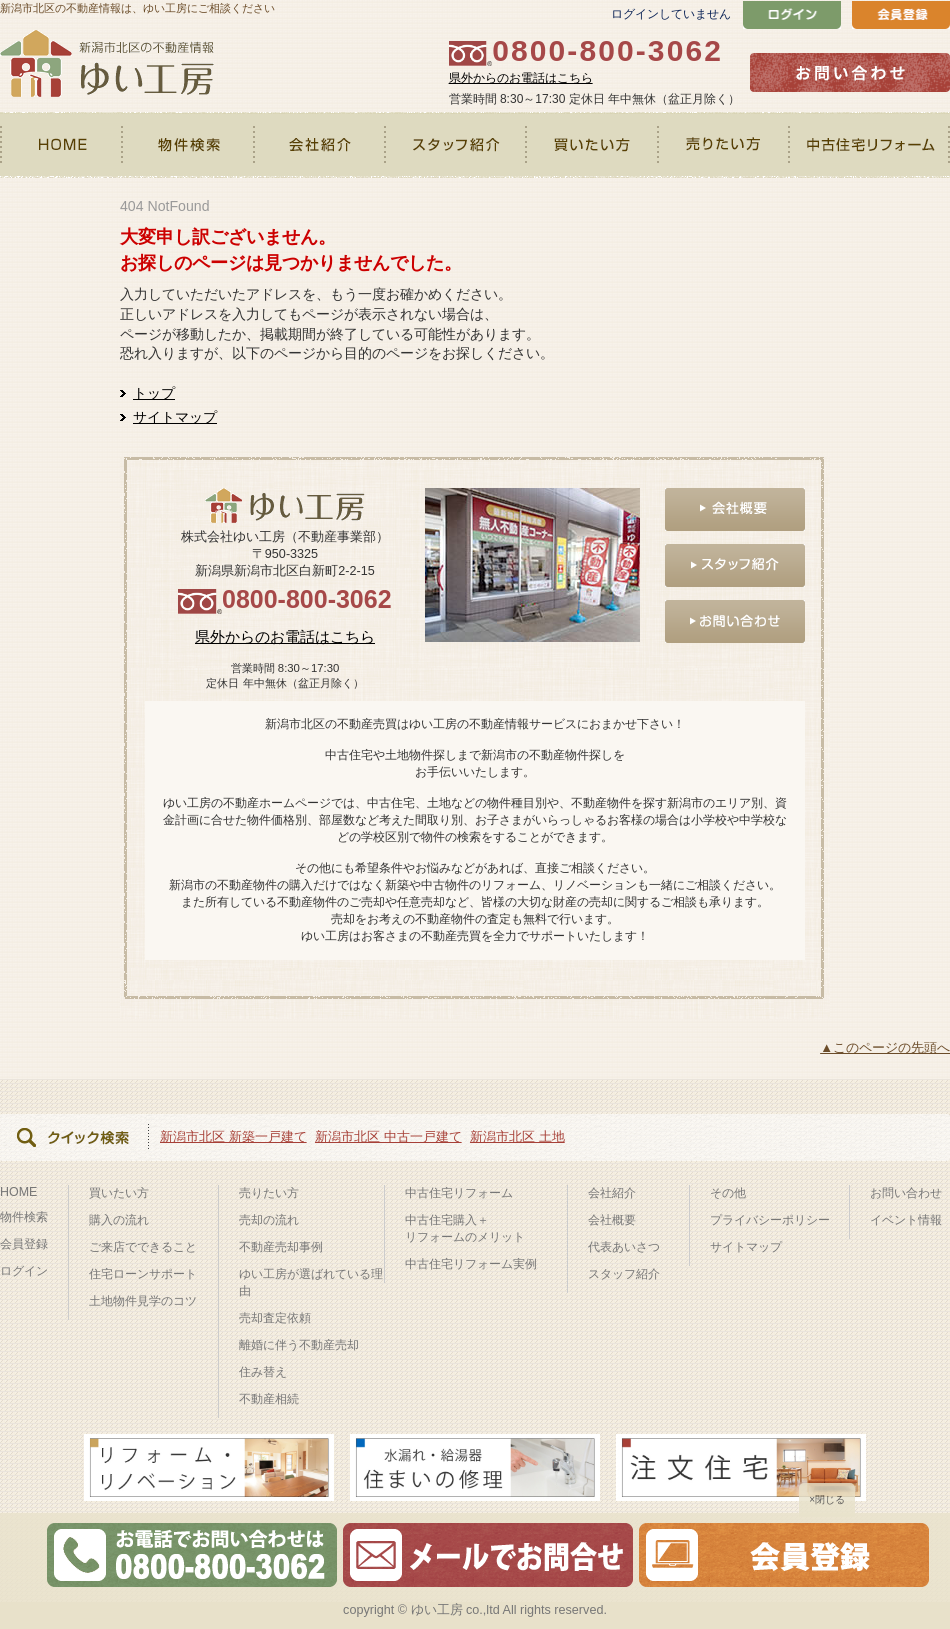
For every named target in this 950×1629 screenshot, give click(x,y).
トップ (154, 393)
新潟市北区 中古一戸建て (388, 1136)
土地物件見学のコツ (143, 1301)
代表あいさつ (624, 1247)
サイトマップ (175, 417)
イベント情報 (906, 1220)
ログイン (24, 1271)
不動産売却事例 (281, 1247)
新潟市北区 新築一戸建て (233, 1136)
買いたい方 (594, 145)
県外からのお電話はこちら (521, 78)
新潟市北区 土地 (517, 1136)
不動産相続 (269, 1399)
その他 (728, 1193)
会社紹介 (320, 145)
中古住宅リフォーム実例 (471, 1264)
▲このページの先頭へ (885, 1047)
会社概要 (612, 1220)
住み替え (263, 1372)
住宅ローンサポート (143, 1274)
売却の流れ (269, 1220)
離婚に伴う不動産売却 (299, 1345)
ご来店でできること (143, 1247)
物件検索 (189, 145)
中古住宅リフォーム (870, 145)
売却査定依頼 (275, 1318)
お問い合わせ (906, 1193)
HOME (62, 145)
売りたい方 (725, 145)
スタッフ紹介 (457, 145)
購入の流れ (119, 1220)
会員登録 (24, 1244)
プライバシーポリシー (770, 1220)
